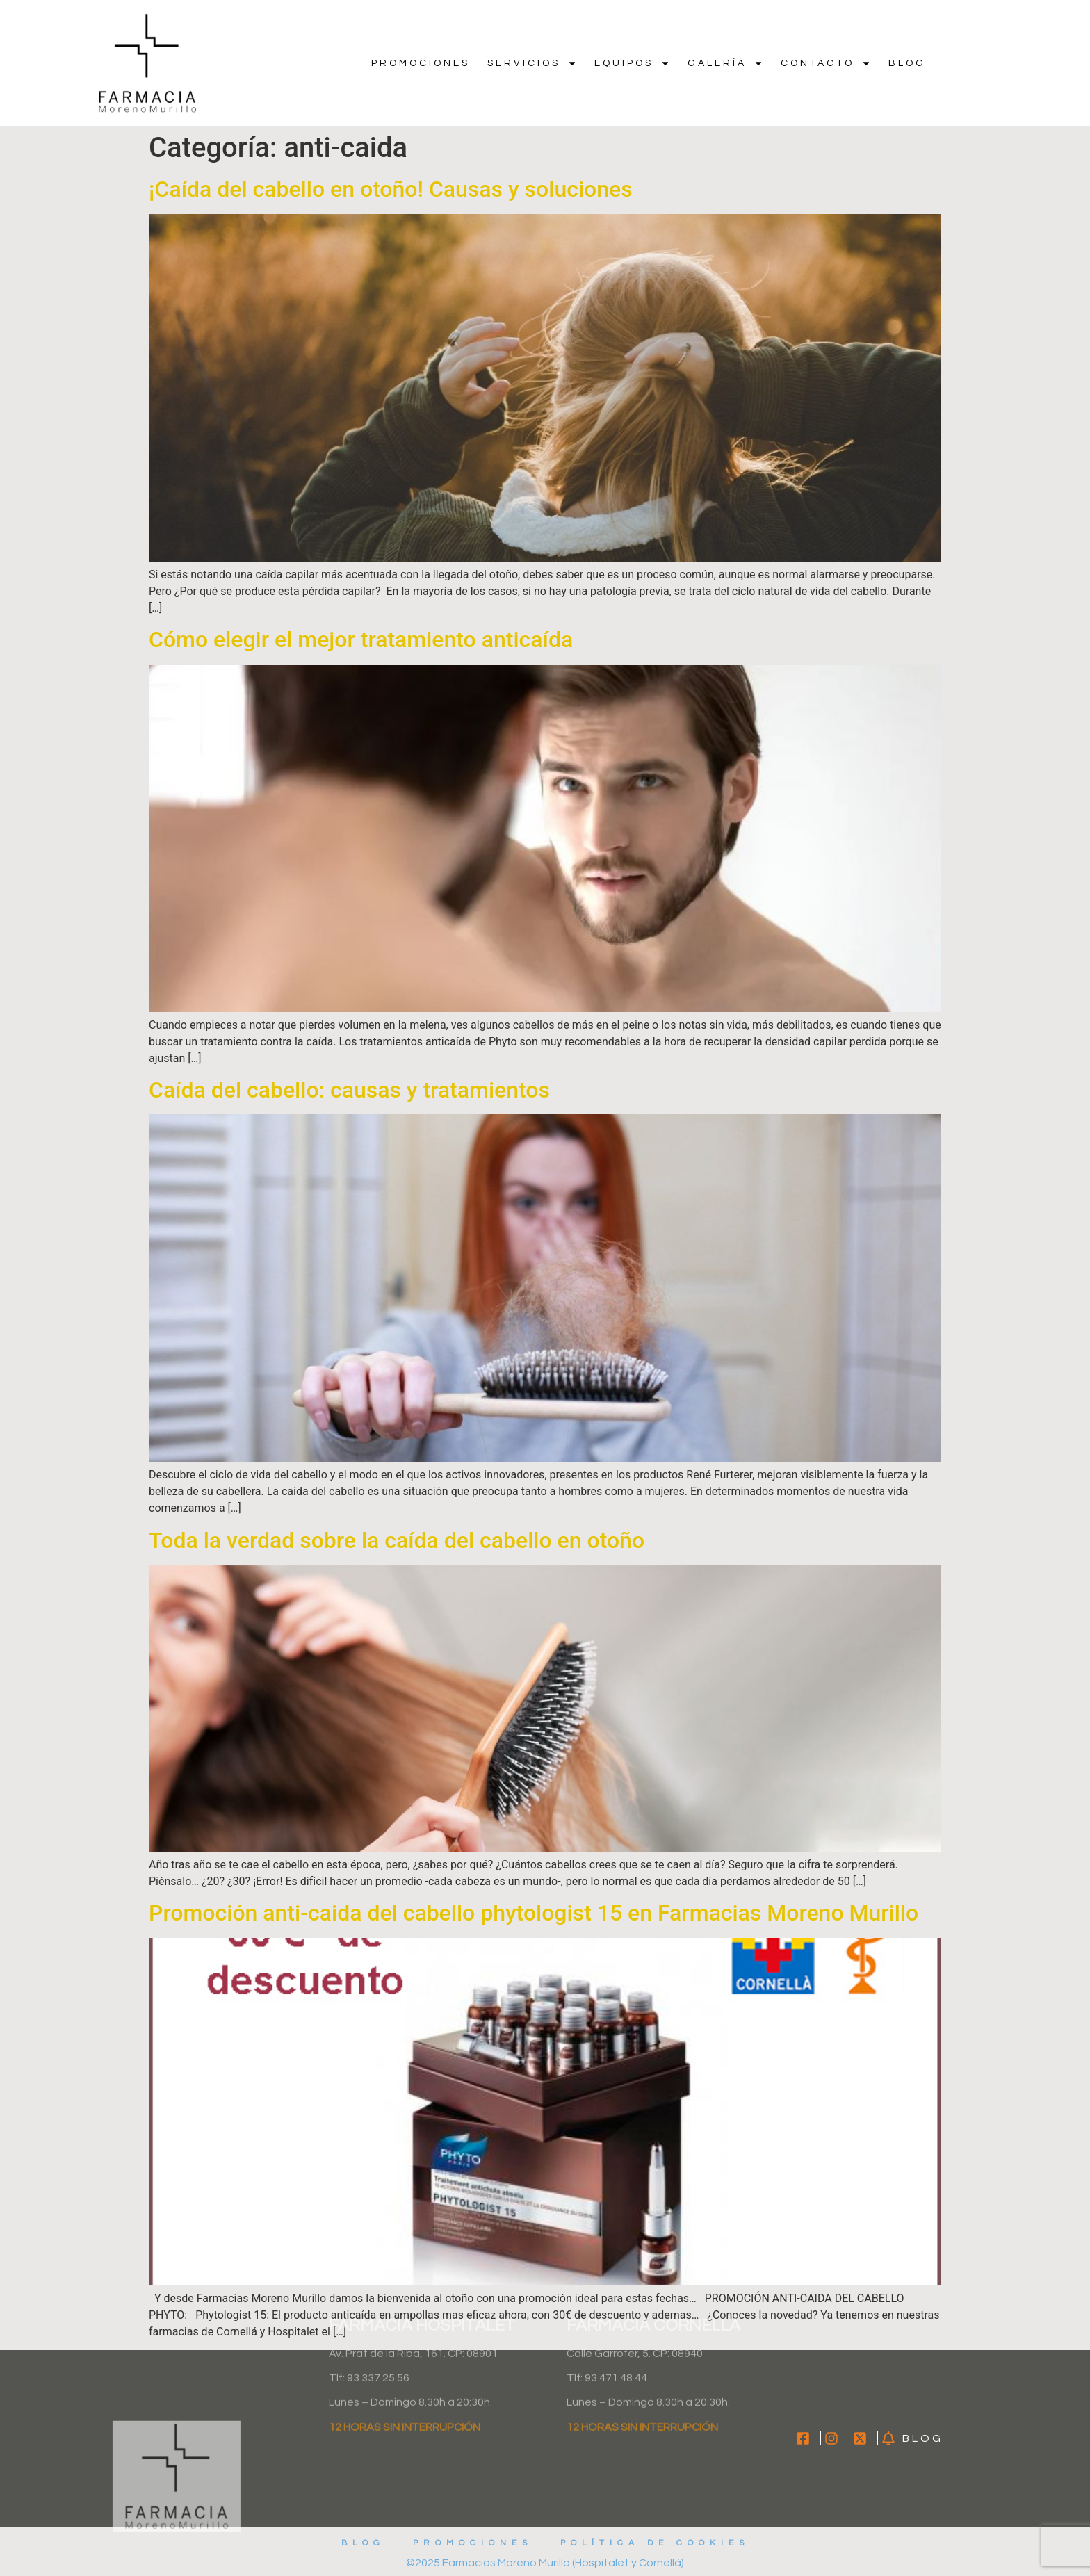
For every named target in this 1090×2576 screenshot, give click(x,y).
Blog (907, 63)
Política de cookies (654, 2543)
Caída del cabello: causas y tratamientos (349, 1090)
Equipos (632, 63)
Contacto (826, 63)
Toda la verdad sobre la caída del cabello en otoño (396, 1540)
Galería (725, 63)
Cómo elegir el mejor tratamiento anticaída (361, 639)
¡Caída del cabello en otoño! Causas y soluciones (391, 189)
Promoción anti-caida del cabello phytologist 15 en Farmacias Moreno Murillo (533, 1913)
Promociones (420, 63)
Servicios (532, 63)
